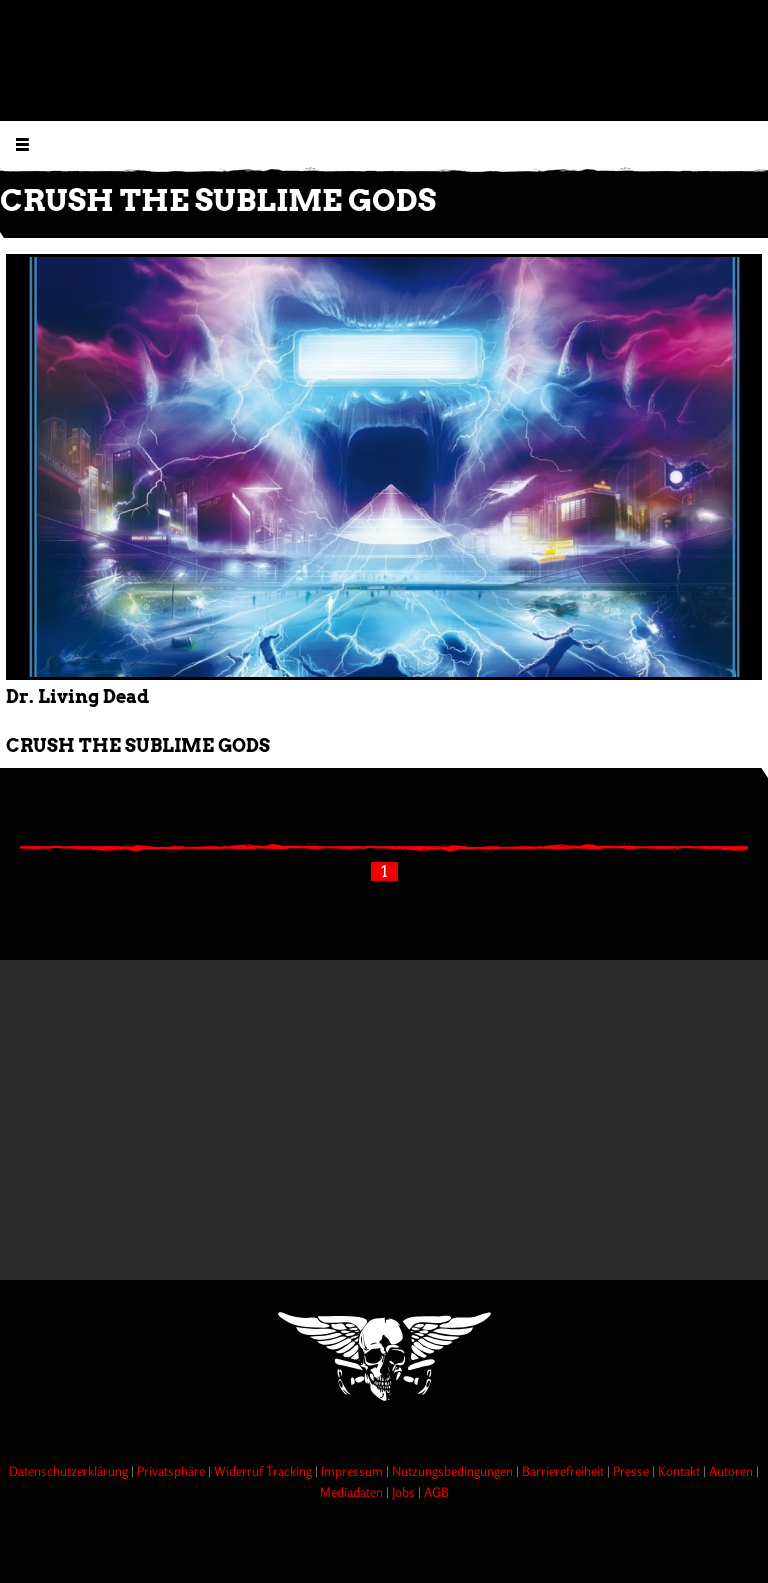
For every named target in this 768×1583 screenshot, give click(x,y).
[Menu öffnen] (22, 143)
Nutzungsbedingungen (454, 1471)
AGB (436, 1492)
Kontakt (680, 1471)
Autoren (732, 1471)
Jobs (405, 1492)
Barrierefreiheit (564, 1471)
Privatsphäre (172, 1471)
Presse (632, 1471)
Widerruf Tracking (264, 1471)
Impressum (353, 1471)
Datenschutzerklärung (70, 1471)
